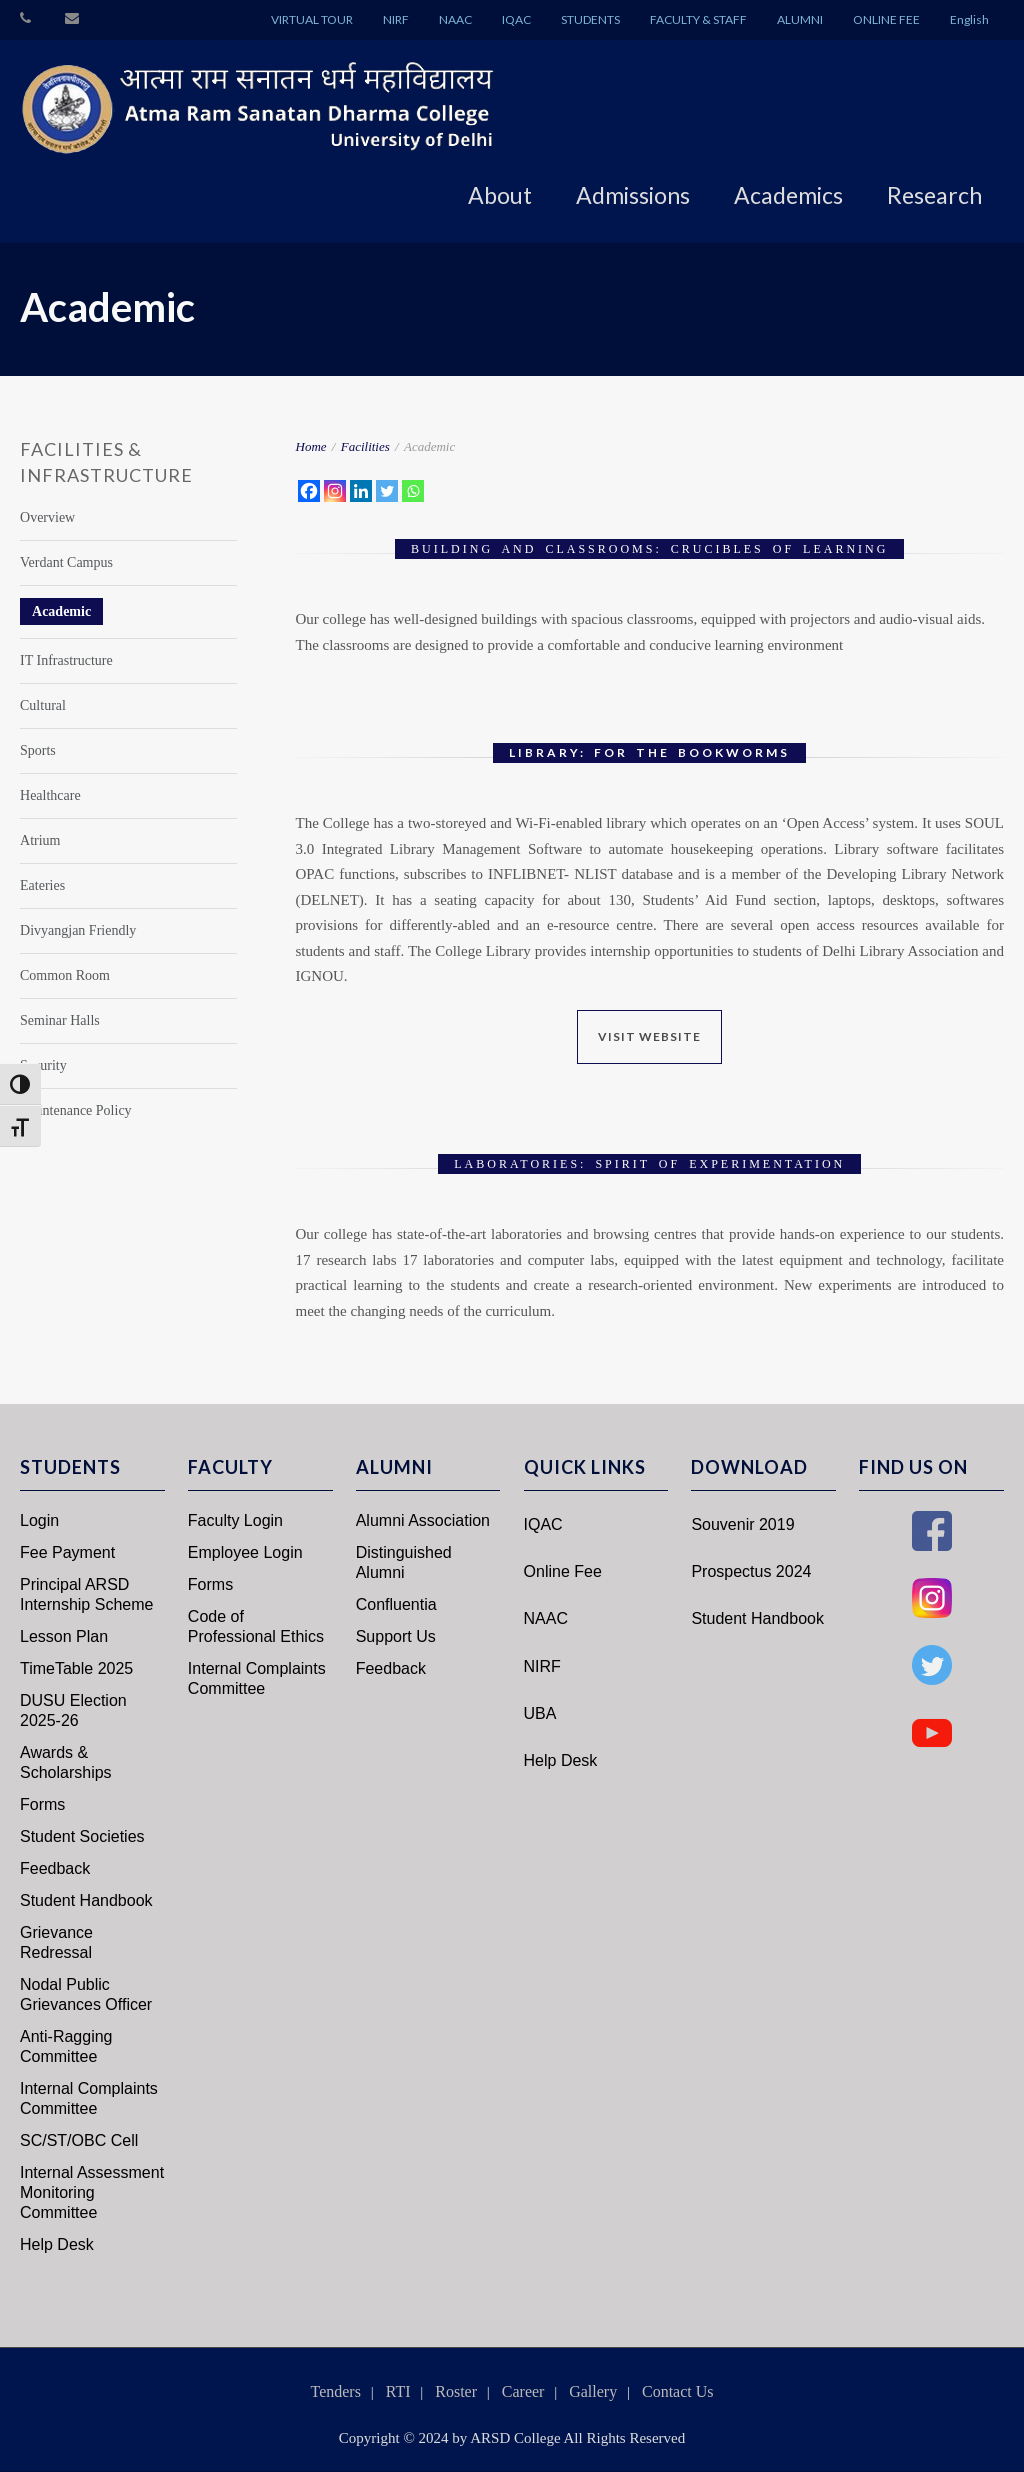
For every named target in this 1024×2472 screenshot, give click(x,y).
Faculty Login (235, 1520)
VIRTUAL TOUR (312, 19)
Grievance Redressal (56, 1942)
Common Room (65, 975)
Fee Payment (67, 1552)
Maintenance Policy (76, 1110)
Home (311, 446)
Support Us (396, 1636)
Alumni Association (423, 1520)
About (500, 195)
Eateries (42, 885)
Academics (788, 195)
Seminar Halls (60, 1020)
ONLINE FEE (886, 19)
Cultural (43, 705)
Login (39, 1520)
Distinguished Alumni (404, 1562)
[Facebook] (309, 491)
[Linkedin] (361, 491)
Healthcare (50, 795)
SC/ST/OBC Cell (79, 2140)
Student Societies (82, 1836)
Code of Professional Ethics (256, 1626)
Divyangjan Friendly (78, 930)
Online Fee (563, 1571)
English (969, 19)
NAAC (455, 19)
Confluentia (396, 1604)
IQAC (516, 19)
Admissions (633, 195)
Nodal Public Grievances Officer (86, 1994)
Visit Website (649, 1036)
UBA (540, 1713)
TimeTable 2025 (76, 1668)
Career (523, 2391)
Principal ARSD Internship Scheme (86, 1594)
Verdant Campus (66, 562)
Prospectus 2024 (751, 1571)
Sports (38, 750)
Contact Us (678, 2391)
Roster (456, 2391)
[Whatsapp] (413, 491)
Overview (47, 517)
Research (934, 195)
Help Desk (57, 2244)
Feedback (55, 1868)
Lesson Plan (64, 1636)
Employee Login (245, 1552)
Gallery (593, 2391)
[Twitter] (387, 491)
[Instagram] (335, 491)
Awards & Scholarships (66, 1762)
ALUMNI (800, 19)
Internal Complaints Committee (89, 2098)
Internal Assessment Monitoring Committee (92, 2192)
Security (43, 1065)
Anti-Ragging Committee (66, 2046)
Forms (42, 1804)
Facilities (365, 446)
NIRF (396, 19)
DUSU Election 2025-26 (73, 1710)
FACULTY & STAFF (698, 19)
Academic (61, 611)
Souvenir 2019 (742, 1524)
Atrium (40, 840)
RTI (398, 2391)
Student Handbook (86, 1900)
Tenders (335, 2391)
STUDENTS (590, 19)
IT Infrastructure (66, 660)
